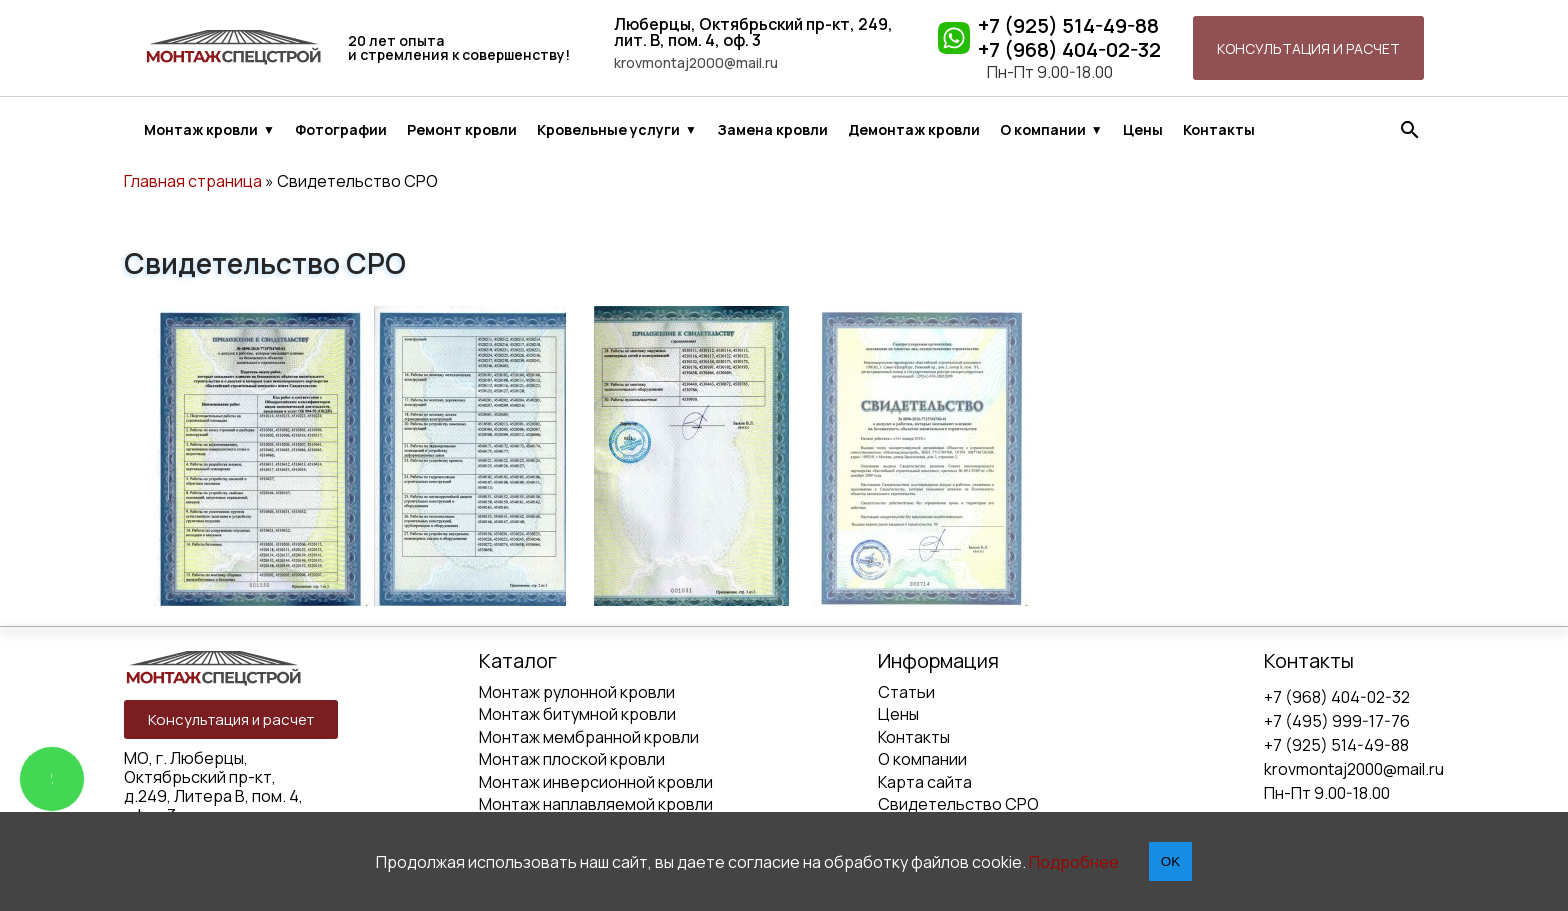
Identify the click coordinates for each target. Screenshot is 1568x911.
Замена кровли (772, 130)
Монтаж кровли (201, 130)
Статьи (906, 692)
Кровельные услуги (608, 130)
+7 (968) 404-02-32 (1069, 50)
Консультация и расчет (1308, 48)
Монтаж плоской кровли (572, 759)
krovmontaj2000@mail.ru (696, 63)
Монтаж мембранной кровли (589, 737)
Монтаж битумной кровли (577, 714)
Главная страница (193, 181)
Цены (1143, 130)
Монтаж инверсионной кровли (596, 782)
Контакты (1219, 130)
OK (1170, 861)
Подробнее (1074, 862)
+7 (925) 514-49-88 (1068, 26)
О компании (1043, 130)
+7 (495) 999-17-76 (1337, 721)
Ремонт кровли (462, 130)
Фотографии (341, 130)
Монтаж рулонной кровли (577, 692)
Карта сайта (925, 782)
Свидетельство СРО (958, 804)
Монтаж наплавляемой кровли (596, 804)
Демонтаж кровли (914, 130)
